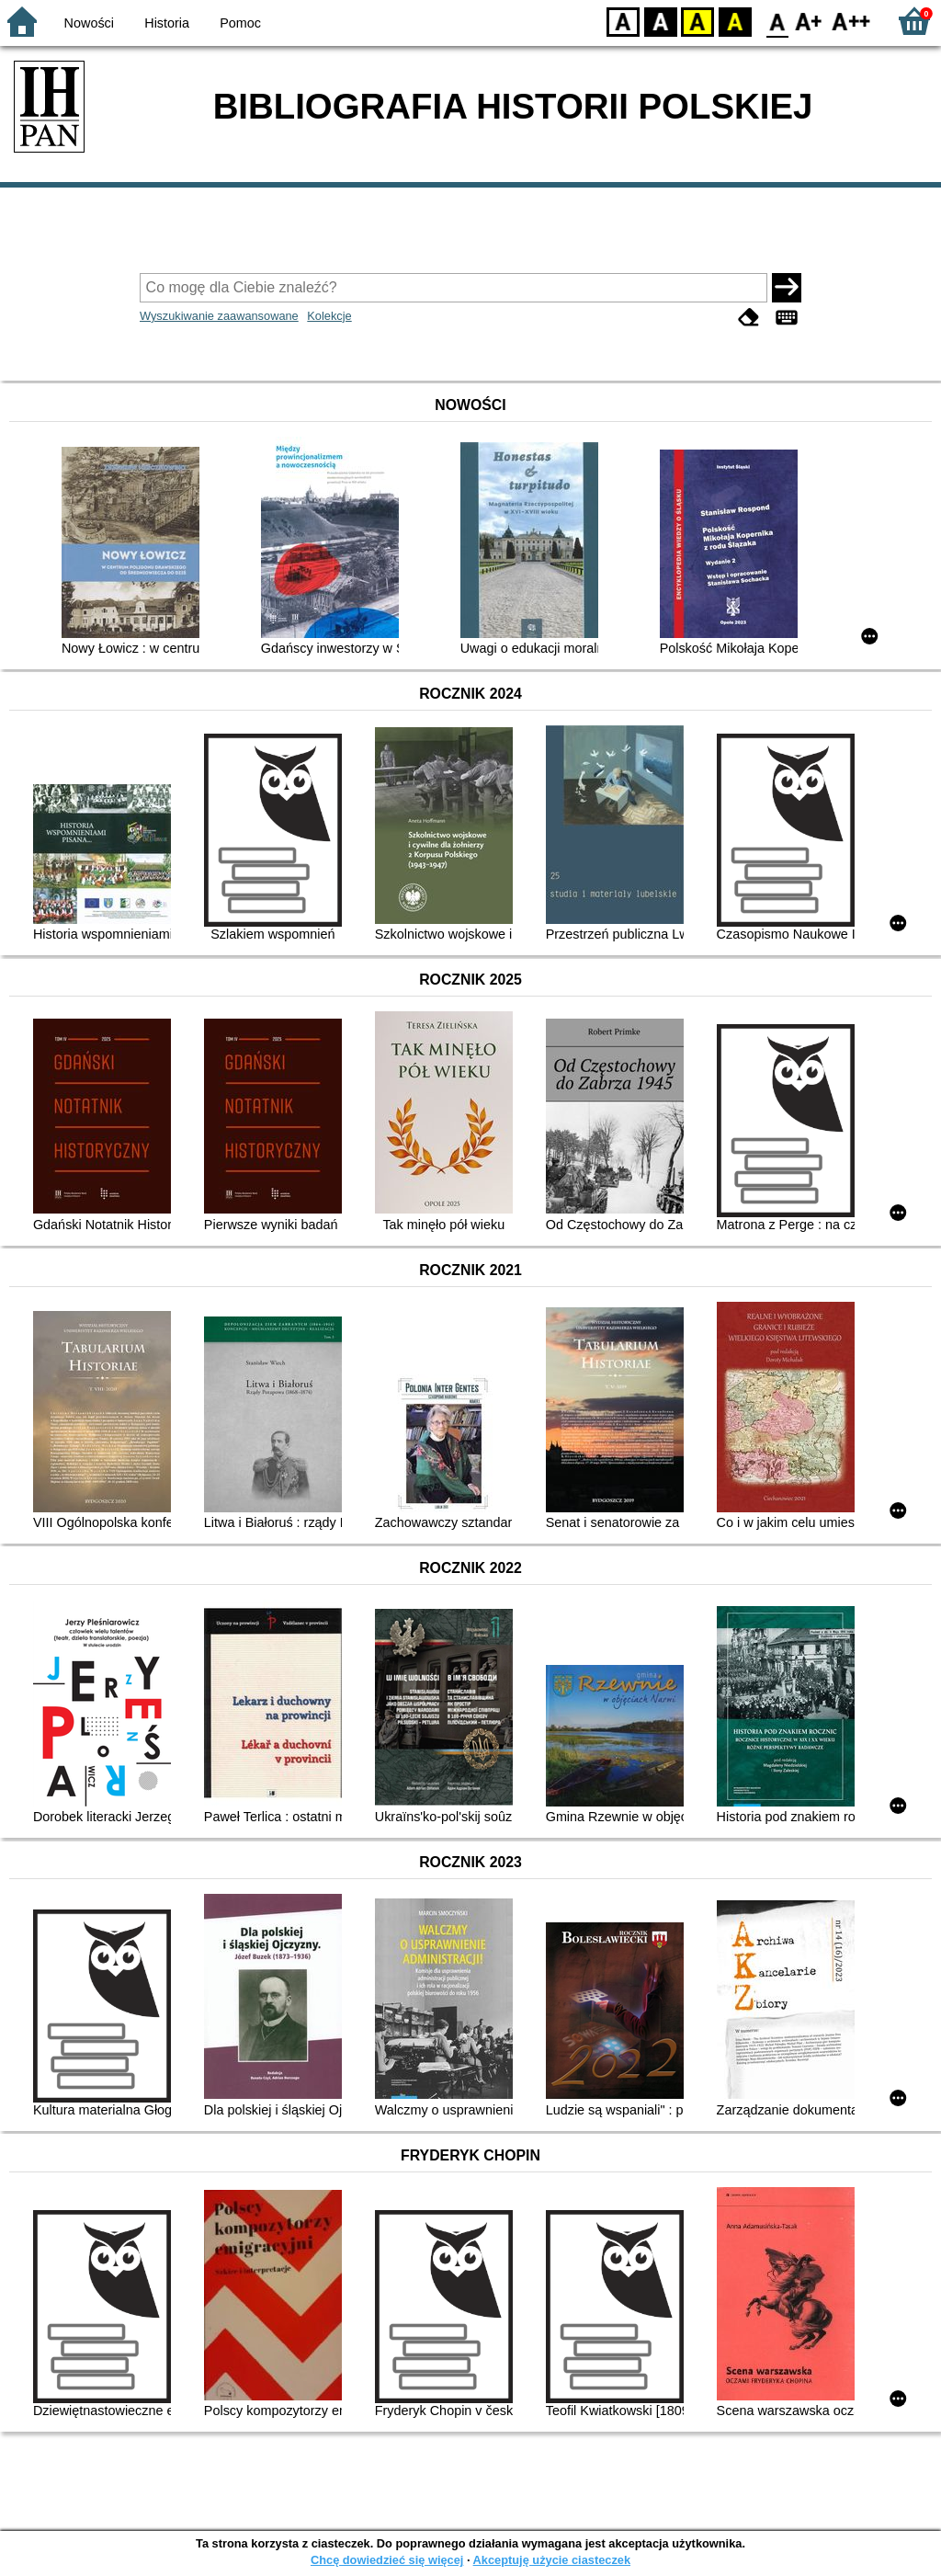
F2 (851, 20)
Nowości (89, 23)
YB (697, 20)
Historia (166, 23)
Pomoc (240, 23)
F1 (809, 20)
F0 (777, 20)
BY (734, 20)
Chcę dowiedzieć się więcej (387, 2560)
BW (661, 20)
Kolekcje (329, 316)
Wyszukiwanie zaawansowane (219, 316)
